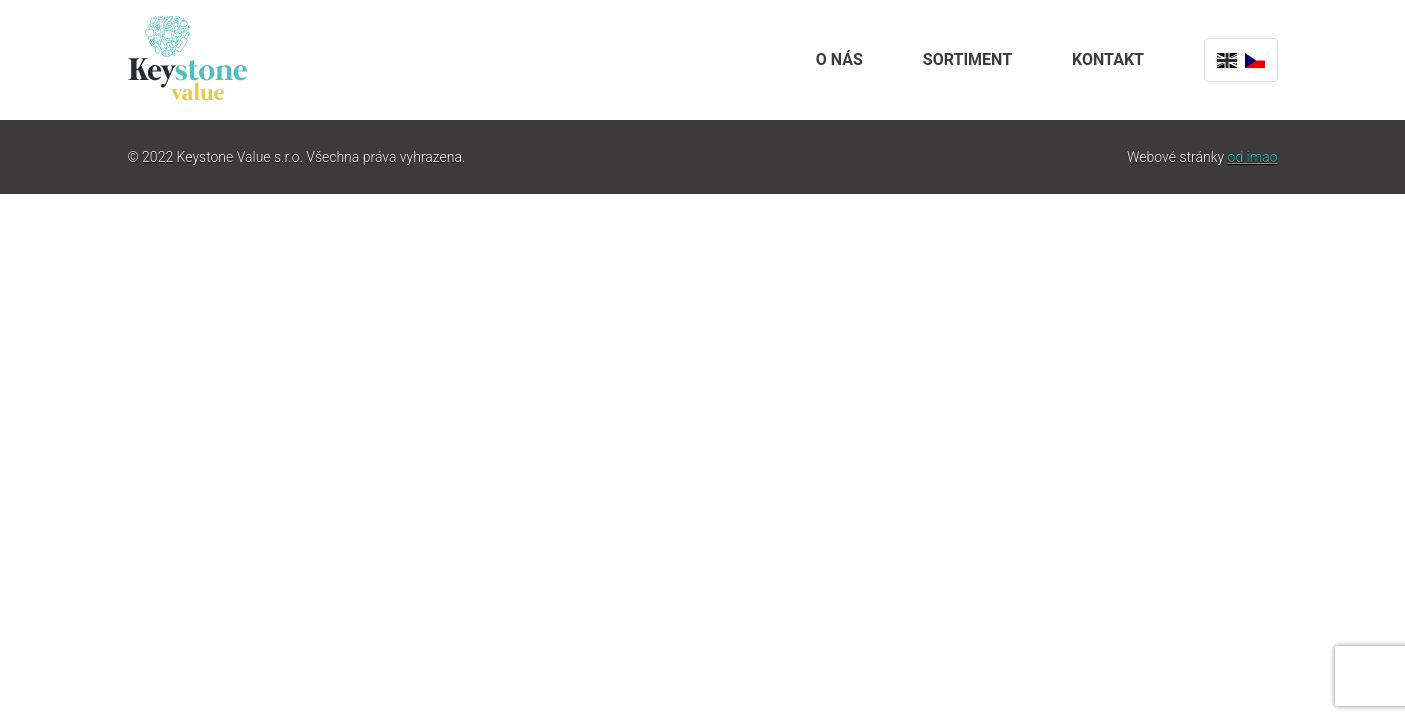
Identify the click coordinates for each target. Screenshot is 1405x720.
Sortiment (967, 59)
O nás (839, 59)
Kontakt (1108, 59)
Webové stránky (1202, 157)
